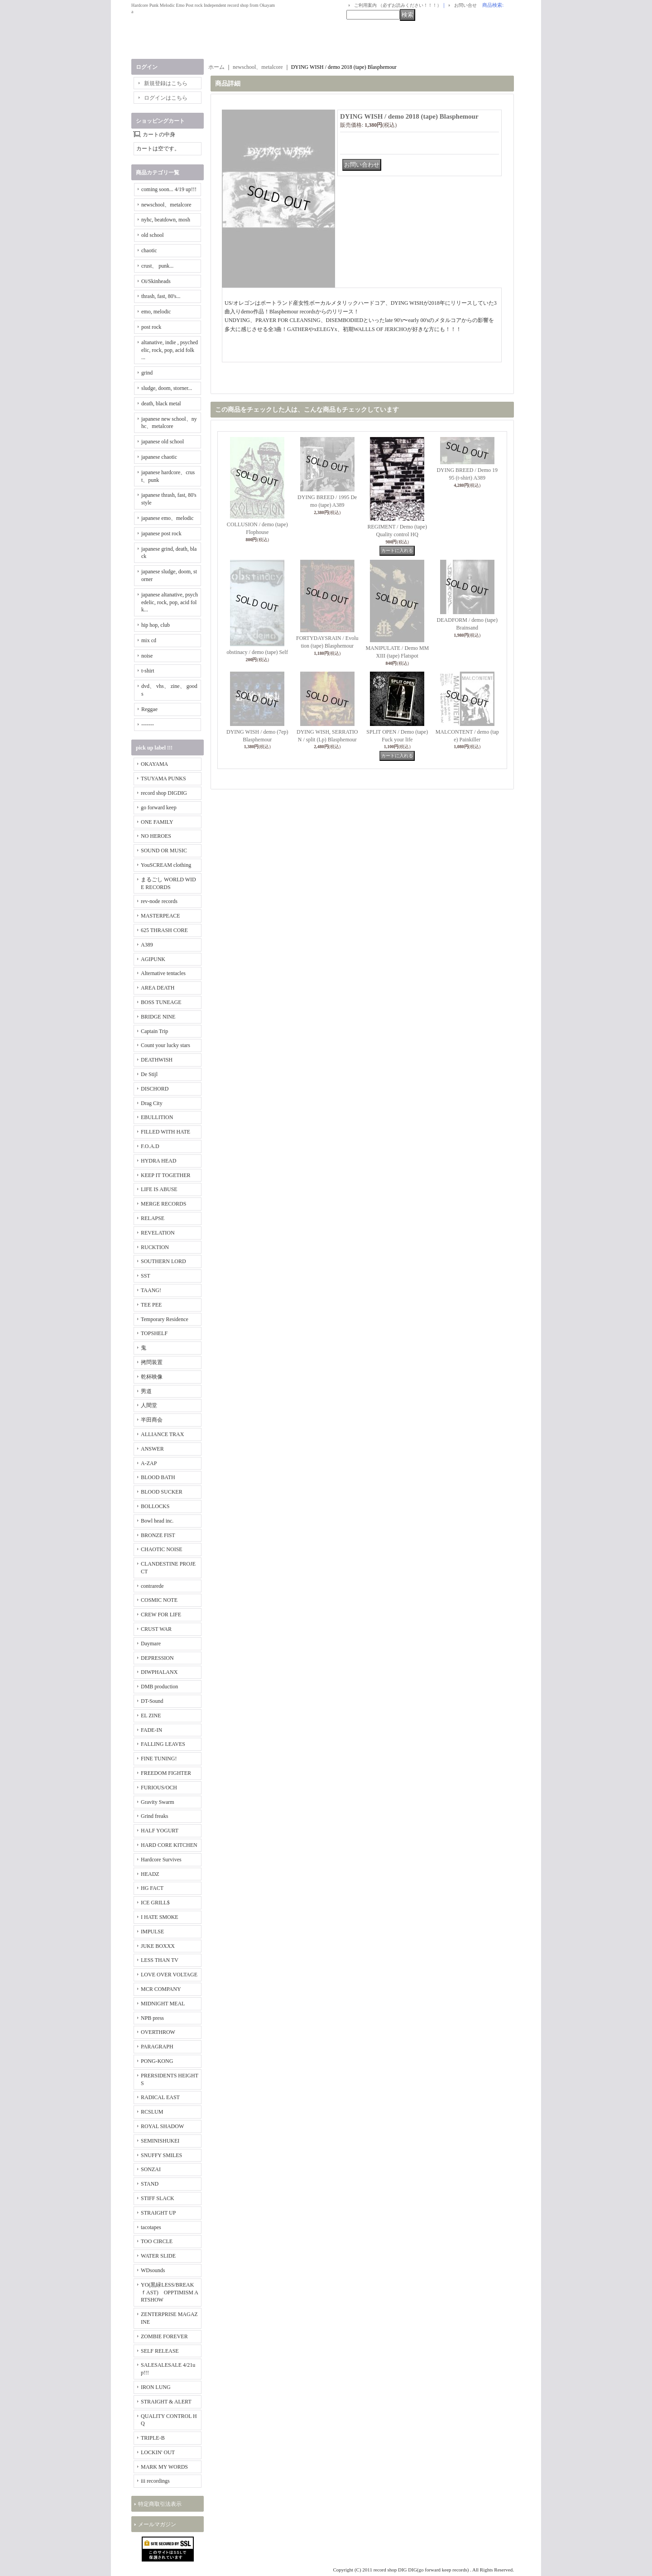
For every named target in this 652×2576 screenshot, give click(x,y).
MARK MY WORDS (164, 2467)
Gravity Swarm (157, 1802)
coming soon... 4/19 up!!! (169, 189)
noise (147, 656)
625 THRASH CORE (164, 930)
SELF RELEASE (160, 2351)
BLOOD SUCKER (161, 1492)
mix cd (148, 640)
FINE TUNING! (159, 1758)
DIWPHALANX (159, 1672)
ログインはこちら (165, 98)
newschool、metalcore (166, 205)
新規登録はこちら (165, 83)
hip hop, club (155, 625)
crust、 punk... (157, 266)
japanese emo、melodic (167, 518)
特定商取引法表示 (160, 2504)
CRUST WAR (156, 1629)
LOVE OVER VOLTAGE (169, 1974)
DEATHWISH (157, 1060)
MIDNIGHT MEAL (163, 2003)
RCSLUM (152, 2112)
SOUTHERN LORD (163, 1261)
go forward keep (159, 807)
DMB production (159, 1686)
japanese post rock (161, 533)
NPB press (152, 2018)
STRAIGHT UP (158, 2213)
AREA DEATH (157, 988)
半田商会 (152, 1420)
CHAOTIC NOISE (161, 1549)
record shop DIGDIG (164, 793)
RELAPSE (152, 1218)
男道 (146, 1391)
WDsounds (153, 2270)
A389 (147, 945)
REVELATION (158, 1233)
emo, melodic (156, 311)
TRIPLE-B (153, 2438)
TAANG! (151, 1290)
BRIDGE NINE (158, 1017)
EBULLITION (157, 1117)
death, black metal (161, 403)
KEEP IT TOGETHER (166, 1175)
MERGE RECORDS (163, 1204)
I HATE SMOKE (159, 1917)
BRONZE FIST (158, 1535)
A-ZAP (149, 1463)
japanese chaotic (159, 457)
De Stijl (149, 1074)
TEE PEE (151, 1305)
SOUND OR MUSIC (164, 850)
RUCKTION (155, 1247)
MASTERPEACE (160, 916)
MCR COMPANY (161, 1989)
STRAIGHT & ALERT (166, 2401)
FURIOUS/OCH (159, 1787)
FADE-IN (151, 1730)
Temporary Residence (164, 1319)
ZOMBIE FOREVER (164, 2336)
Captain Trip (154, 1031)
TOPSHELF (154, 1333)
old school (152, 235)
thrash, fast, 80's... (160, 296)
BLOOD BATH (158, 1477)
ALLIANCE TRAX (162, 1434)
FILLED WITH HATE (165, 1132)
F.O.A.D (150, 1146)
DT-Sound (152, 1701)
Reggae (149, 709)
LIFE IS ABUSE (159, 1189)
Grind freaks (154, 1816)
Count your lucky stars (165, 1045)
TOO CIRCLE (157, 2241)
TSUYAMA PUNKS (163, 778)
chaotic (149, 250)
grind (147, 373)
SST (145, 1276)
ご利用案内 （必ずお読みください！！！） (397, 5)
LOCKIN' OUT (158, 2452)
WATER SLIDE (158, 2256)
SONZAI (151, 2169)
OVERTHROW (158, 2032)
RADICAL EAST (160, 2097)
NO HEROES (156, 836)
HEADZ (150, 1874)
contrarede (152, 1586)
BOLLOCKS (155, 1506)
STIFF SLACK (157, 2198)
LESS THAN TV (159, 1960)
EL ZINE (151, 1715)
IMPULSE (152, 1931)
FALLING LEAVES (163, 1744)
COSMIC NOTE (159, 1600)
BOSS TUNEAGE (161, 1002)
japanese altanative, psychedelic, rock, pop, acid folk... (169, 602)
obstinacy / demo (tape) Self (257, 652)
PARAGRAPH (157, 2046)
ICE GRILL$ (155, 1902)
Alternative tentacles (163, 973)
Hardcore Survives (161, 1859)
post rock (151, 327)
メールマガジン (157, 2524)
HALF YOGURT (159, 1830)
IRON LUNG (156, 2387)
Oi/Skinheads (156, 281)
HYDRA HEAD (158, 1161)
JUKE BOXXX (158, 1946)
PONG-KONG (157, 2061)
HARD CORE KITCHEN (169, 1845)
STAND (149, 2184)
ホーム (216, 67)
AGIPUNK (153, 959)
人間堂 (149, 1405)
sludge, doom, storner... (166, 388)
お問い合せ (465, 5)
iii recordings (155, 2481)
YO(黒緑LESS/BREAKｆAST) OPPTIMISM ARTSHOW (169, 2292)
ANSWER (152, 1449)
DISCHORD (154, 1089)
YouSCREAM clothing (166, 865)
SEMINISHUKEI (160, 2141)
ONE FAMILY (157, 822)
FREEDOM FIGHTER (166, 1773)
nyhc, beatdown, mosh (165, 219)
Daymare (151, 1643)
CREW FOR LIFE (161, 1614)
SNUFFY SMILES (161, 2155)
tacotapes (151, 2227)
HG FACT (152, 1888)
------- (147, 724)
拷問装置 (152, 1362)
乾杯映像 (152, 1377)
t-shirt (147, 671)
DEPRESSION (157, 1658)
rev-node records (159, 901)
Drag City (152, 1103)
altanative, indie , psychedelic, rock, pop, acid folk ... (169, 350)
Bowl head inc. (157, 1521)
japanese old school (162, 441)
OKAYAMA (154, 764)
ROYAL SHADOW (162, 2126)
